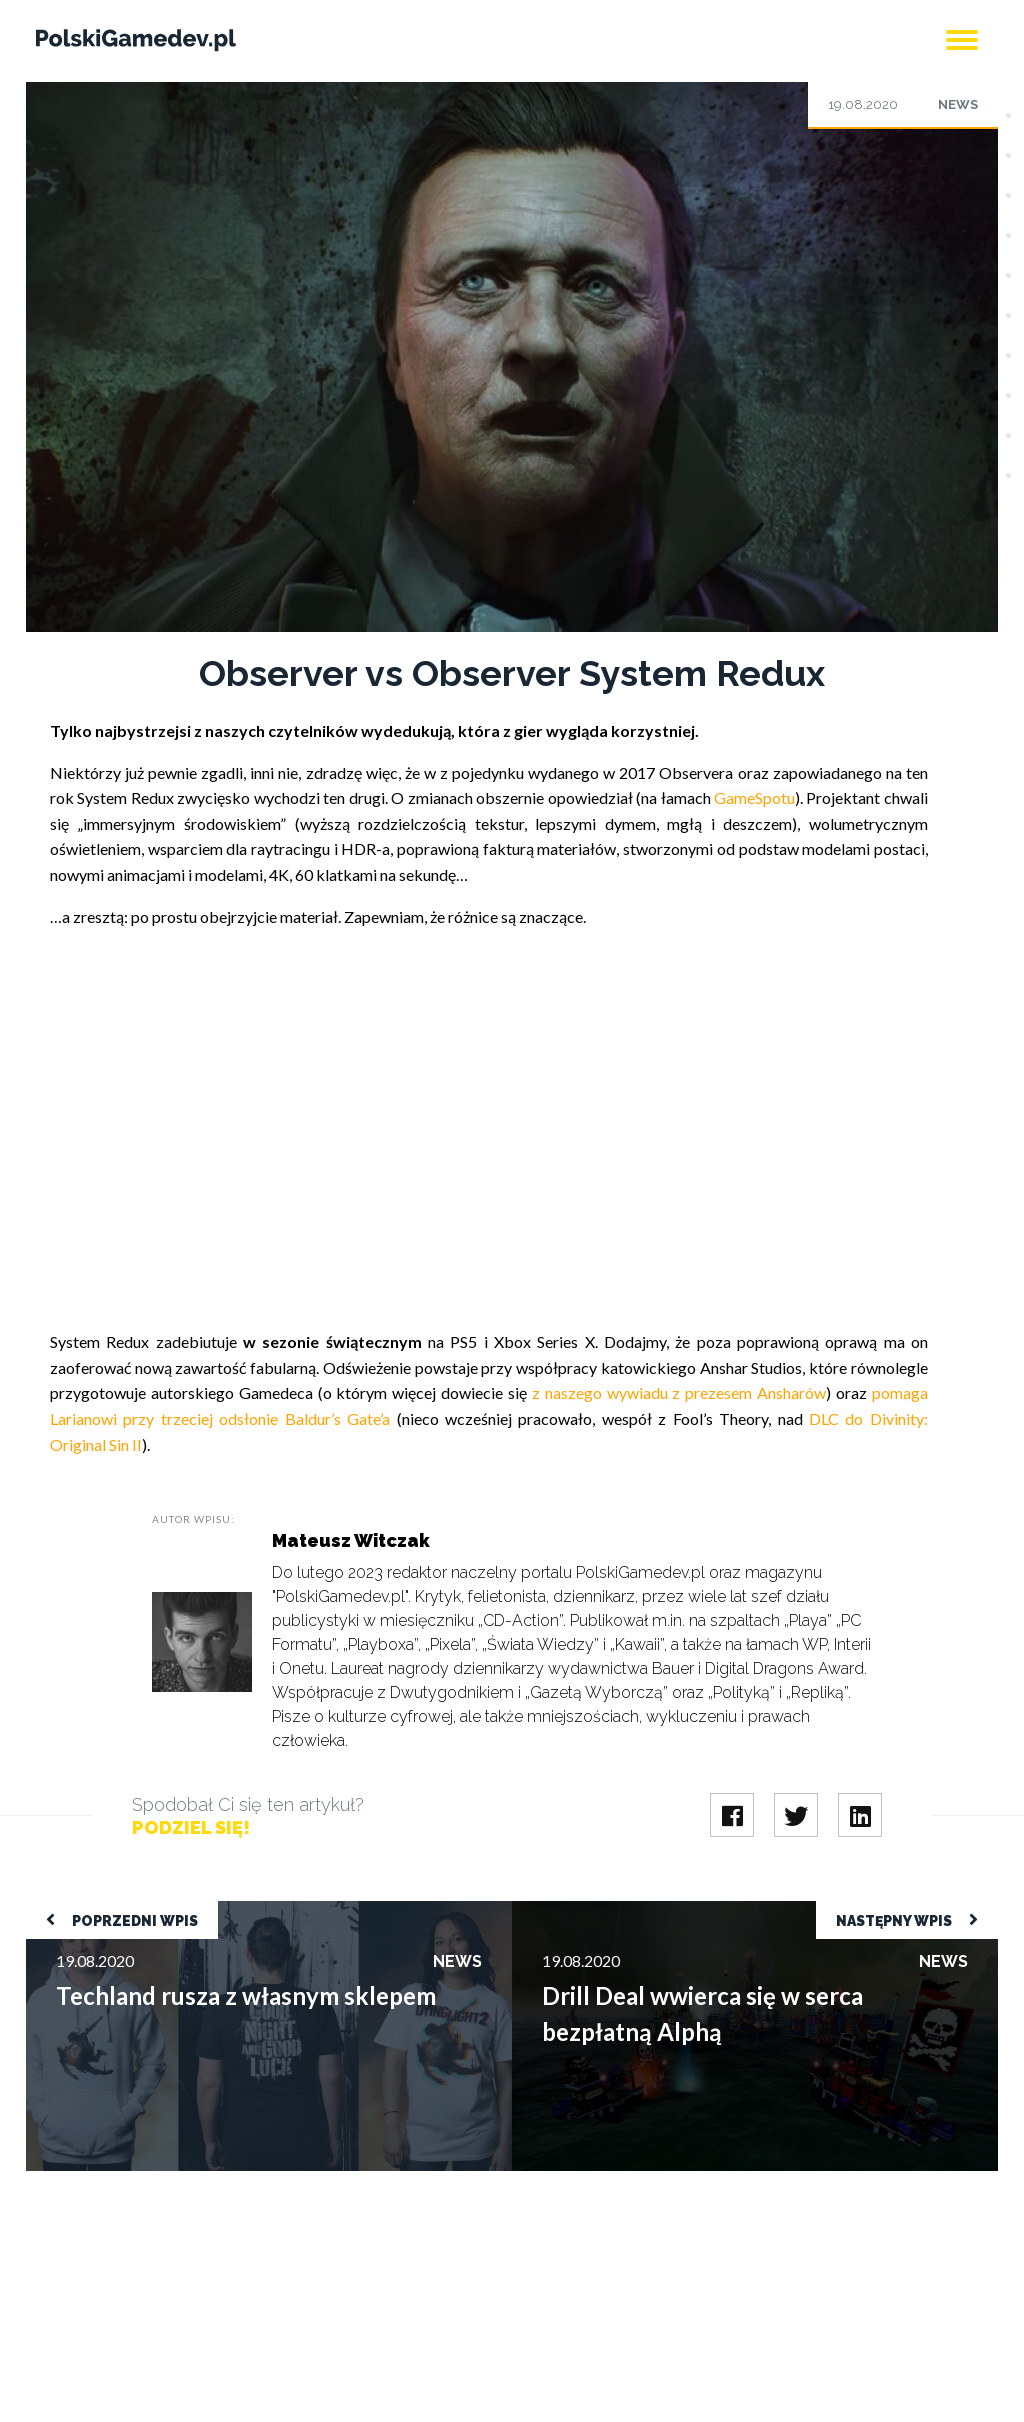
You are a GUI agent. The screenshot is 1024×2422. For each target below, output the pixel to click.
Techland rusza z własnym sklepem (145, 1910)
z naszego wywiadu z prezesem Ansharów (679, 1392)
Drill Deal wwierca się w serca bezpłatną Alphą (671, 1910)
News (958, 104)
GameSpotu (754, 797)
